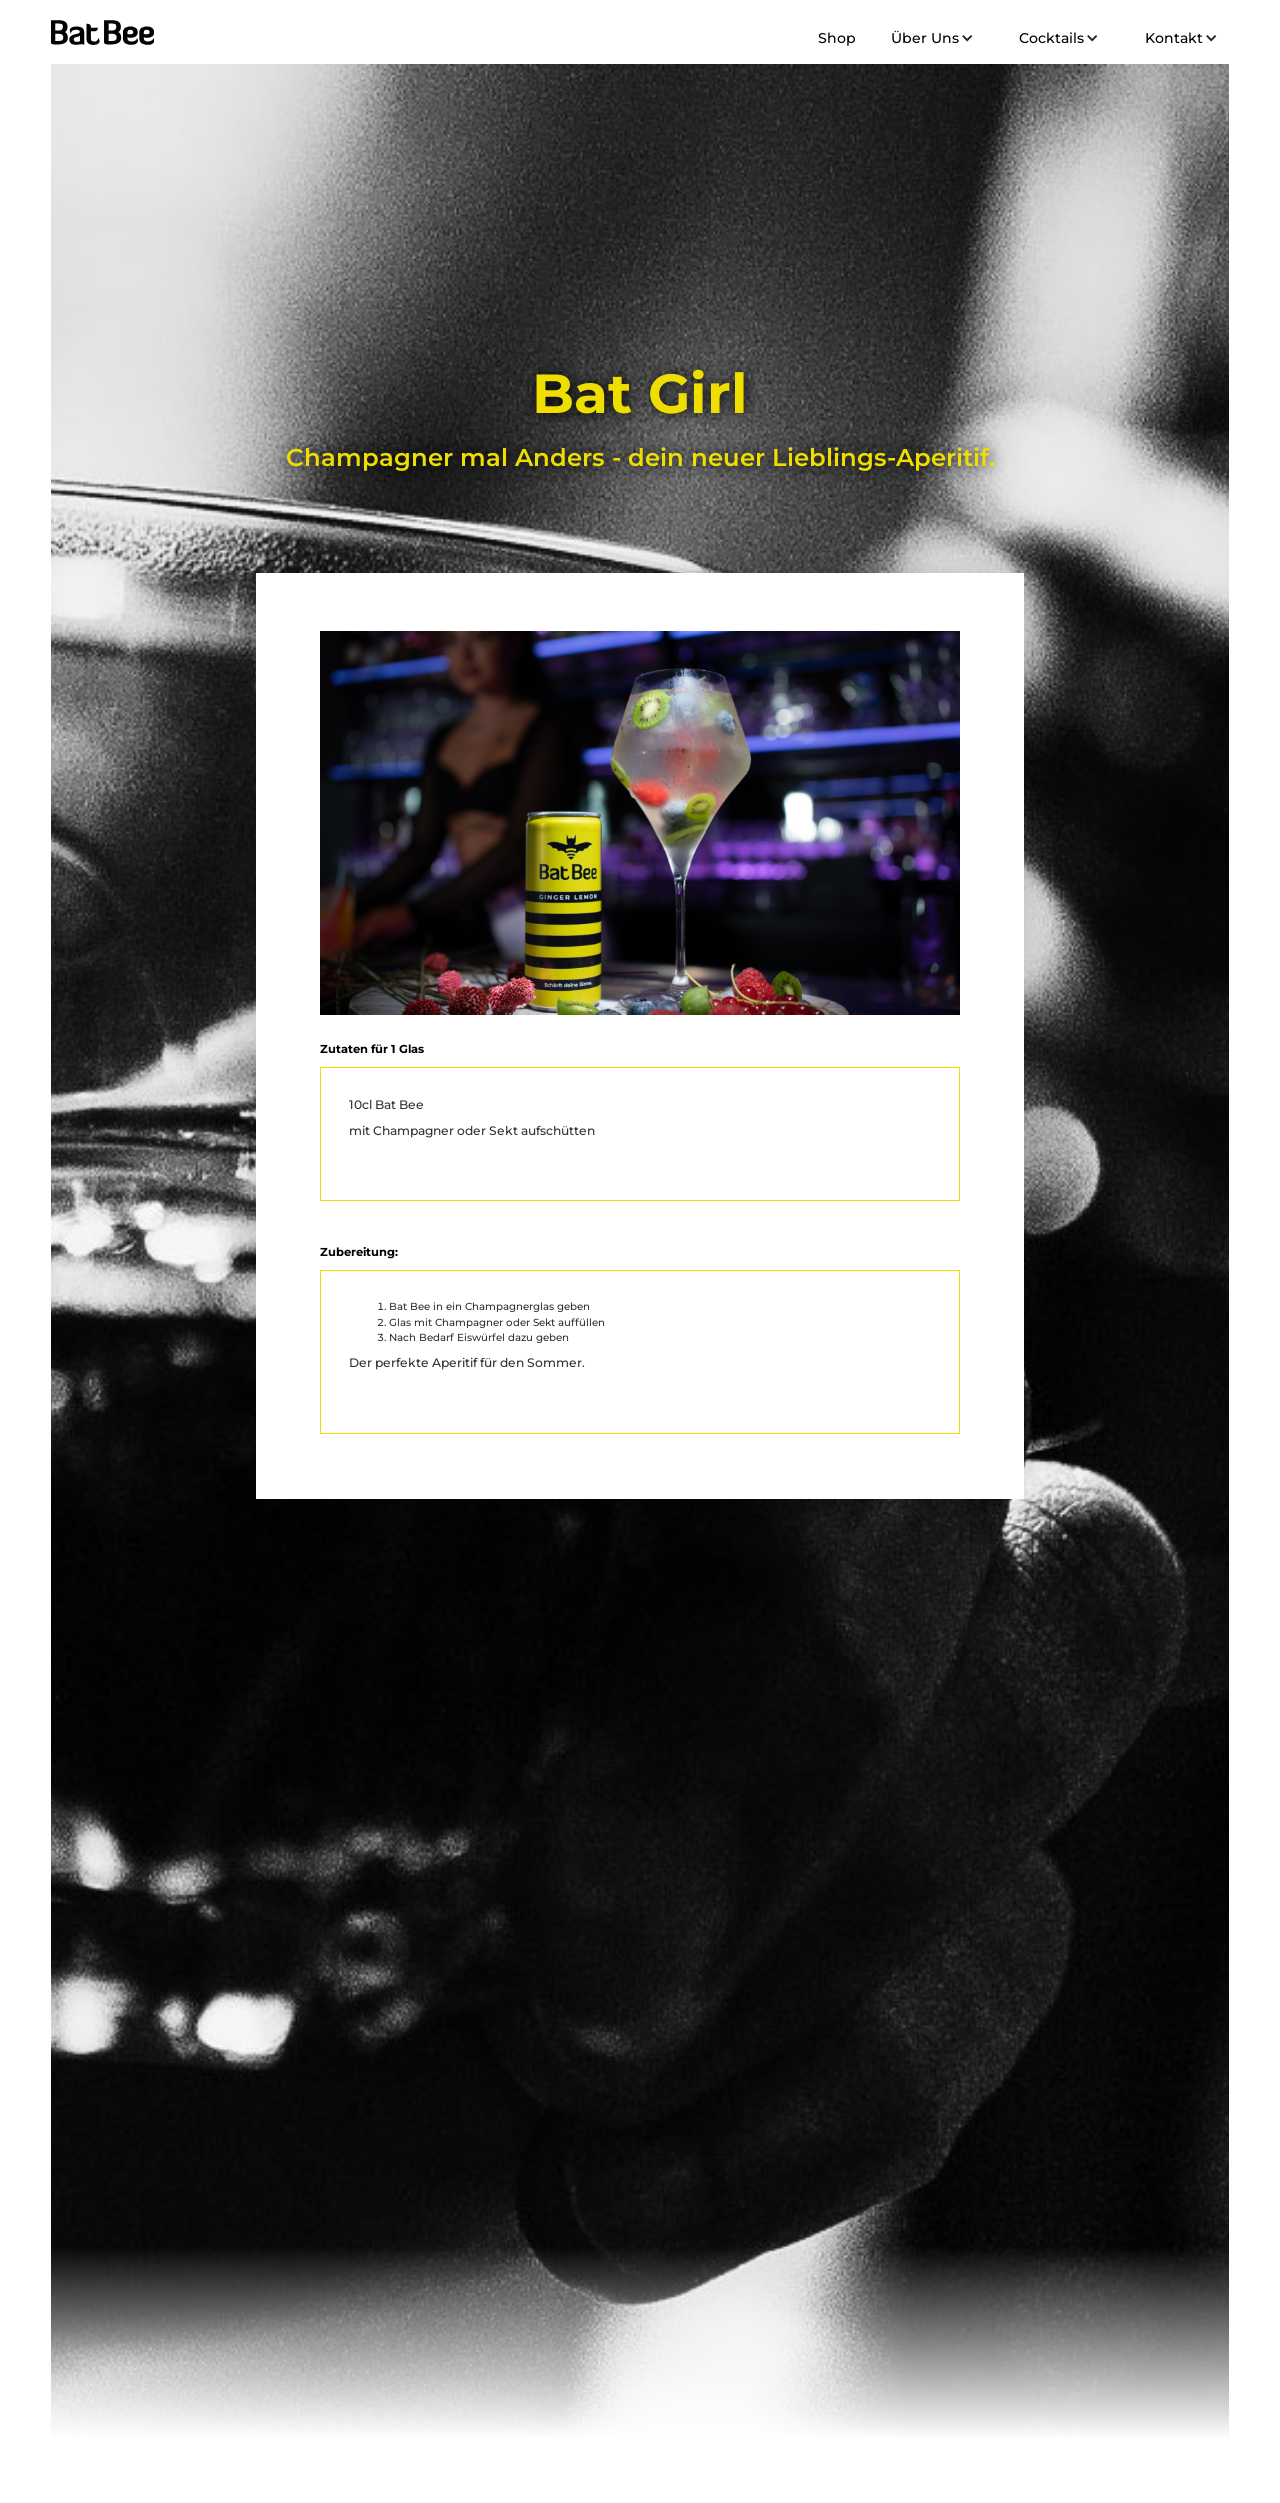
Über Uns (925, 38)
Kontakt (1174, 38)
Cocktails (1051, 38)
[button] (929, 38)
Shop (837, 38)
